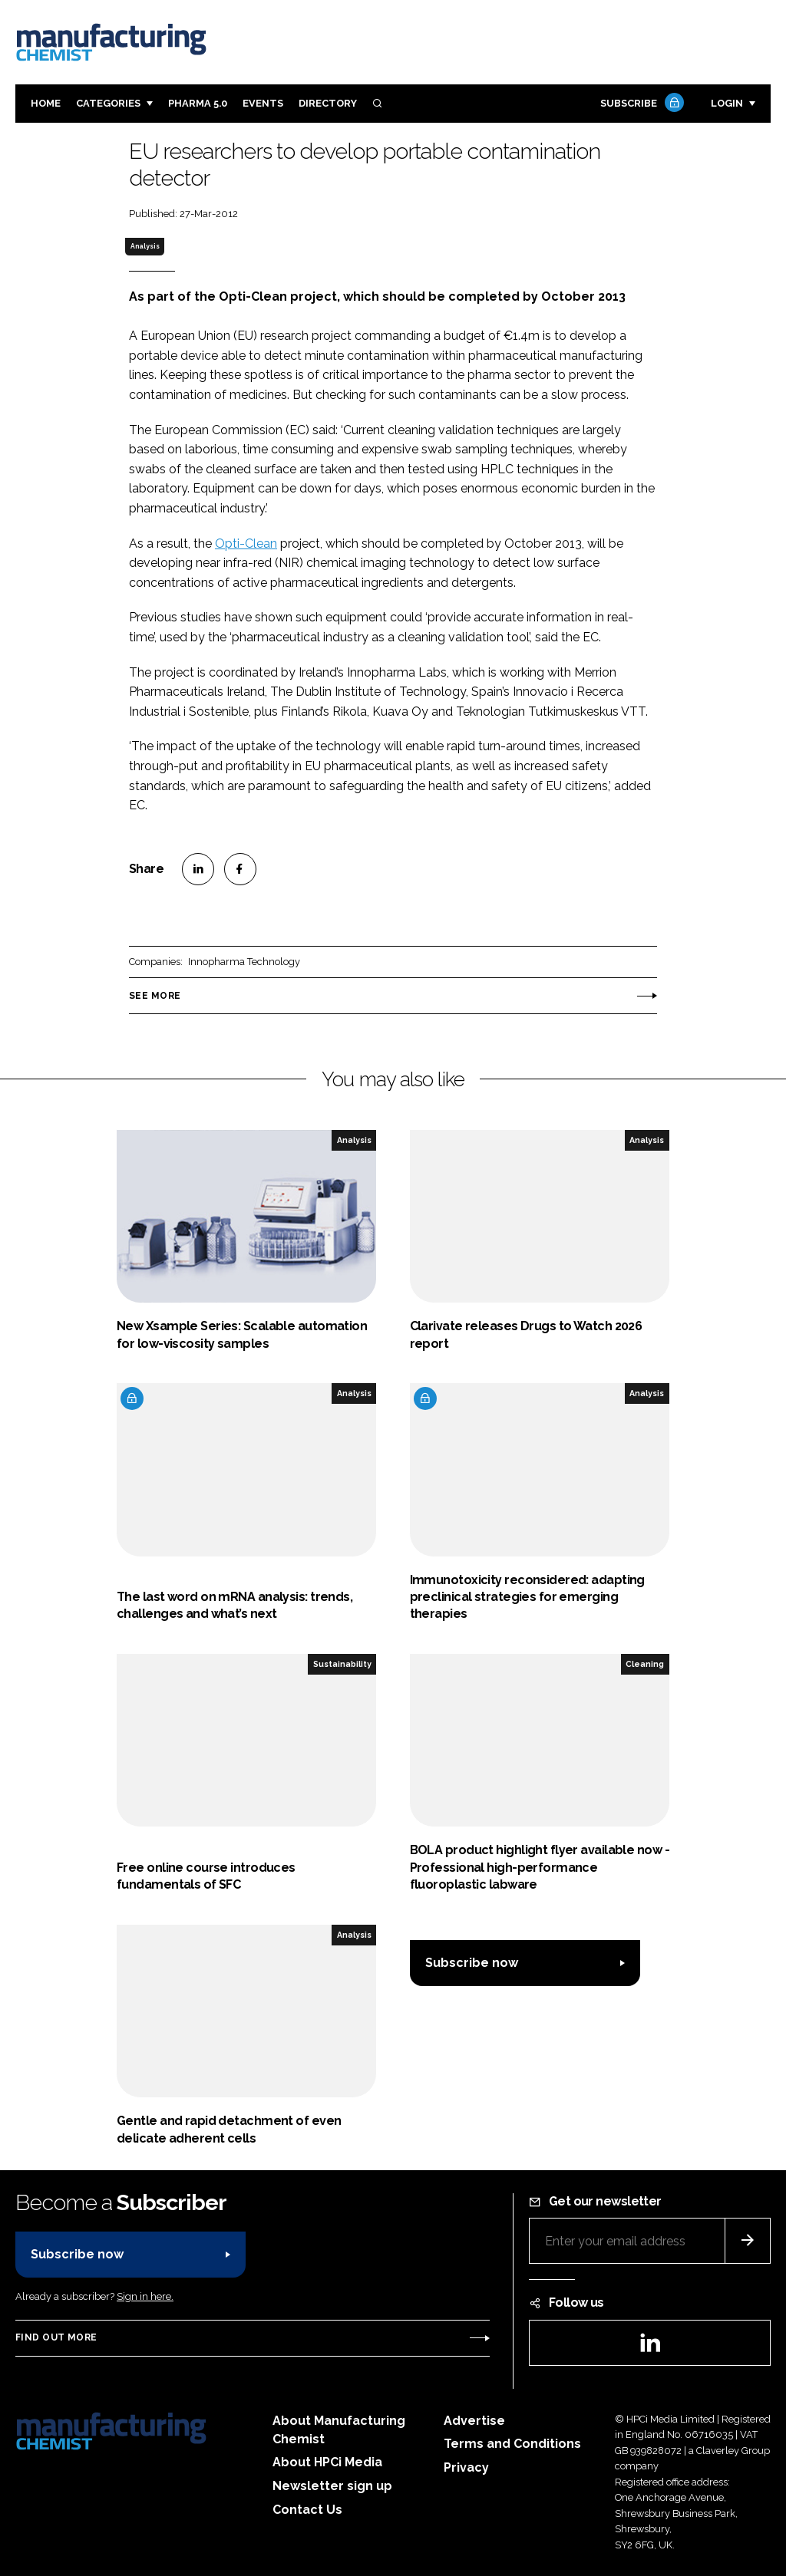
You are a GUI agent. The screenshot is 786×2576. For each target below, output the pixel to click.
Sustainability (342, 1663)
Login (727, 103)
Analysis (145, 246)
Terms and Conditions (512, 2443)
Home (46, 103)
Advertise (474, 2420)
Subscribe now (471, 1962)
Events (263, 103)
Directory (328, 103)
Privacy (466, 2467)
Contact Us (307, 2509)
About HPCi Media (327, 2462)
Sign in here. (145, 2296)
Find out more (56, 2337)
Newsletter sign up (332, 2486)
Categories (108, 103)
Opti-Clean (246, 543)
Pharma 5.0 (197, 103)
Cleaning (645, 1663)
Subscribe (640, 104)
